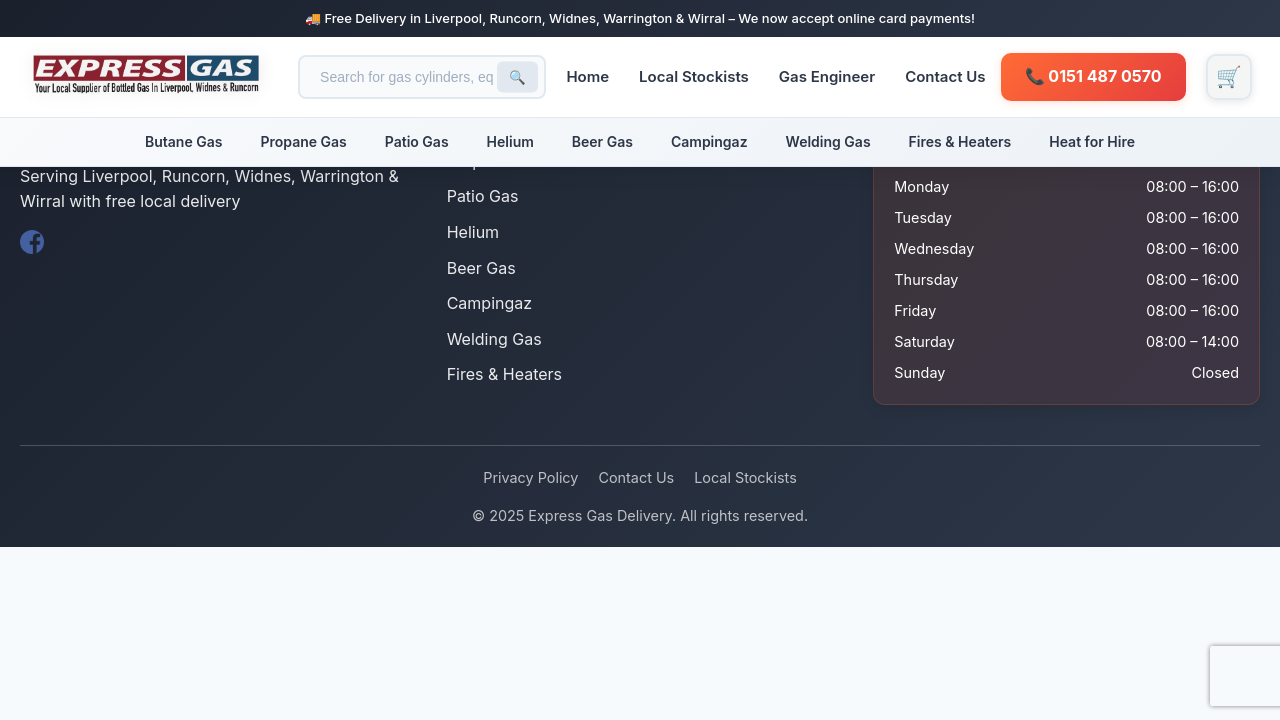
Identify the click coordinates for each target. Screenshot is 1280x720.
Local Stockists (701, 76)
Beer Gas (602, 141)
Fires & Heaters (960, 141)
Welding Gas (828, 141)
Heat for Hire (1092, 141)
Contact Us (952, 76)
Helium (510, 141)
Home (594, 76)
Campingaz (709, 141)
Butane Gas (183, 141)
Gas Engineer (833, 76)
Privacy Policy (530, 477)
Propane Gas (303, 141)
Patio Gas (417, 141)
